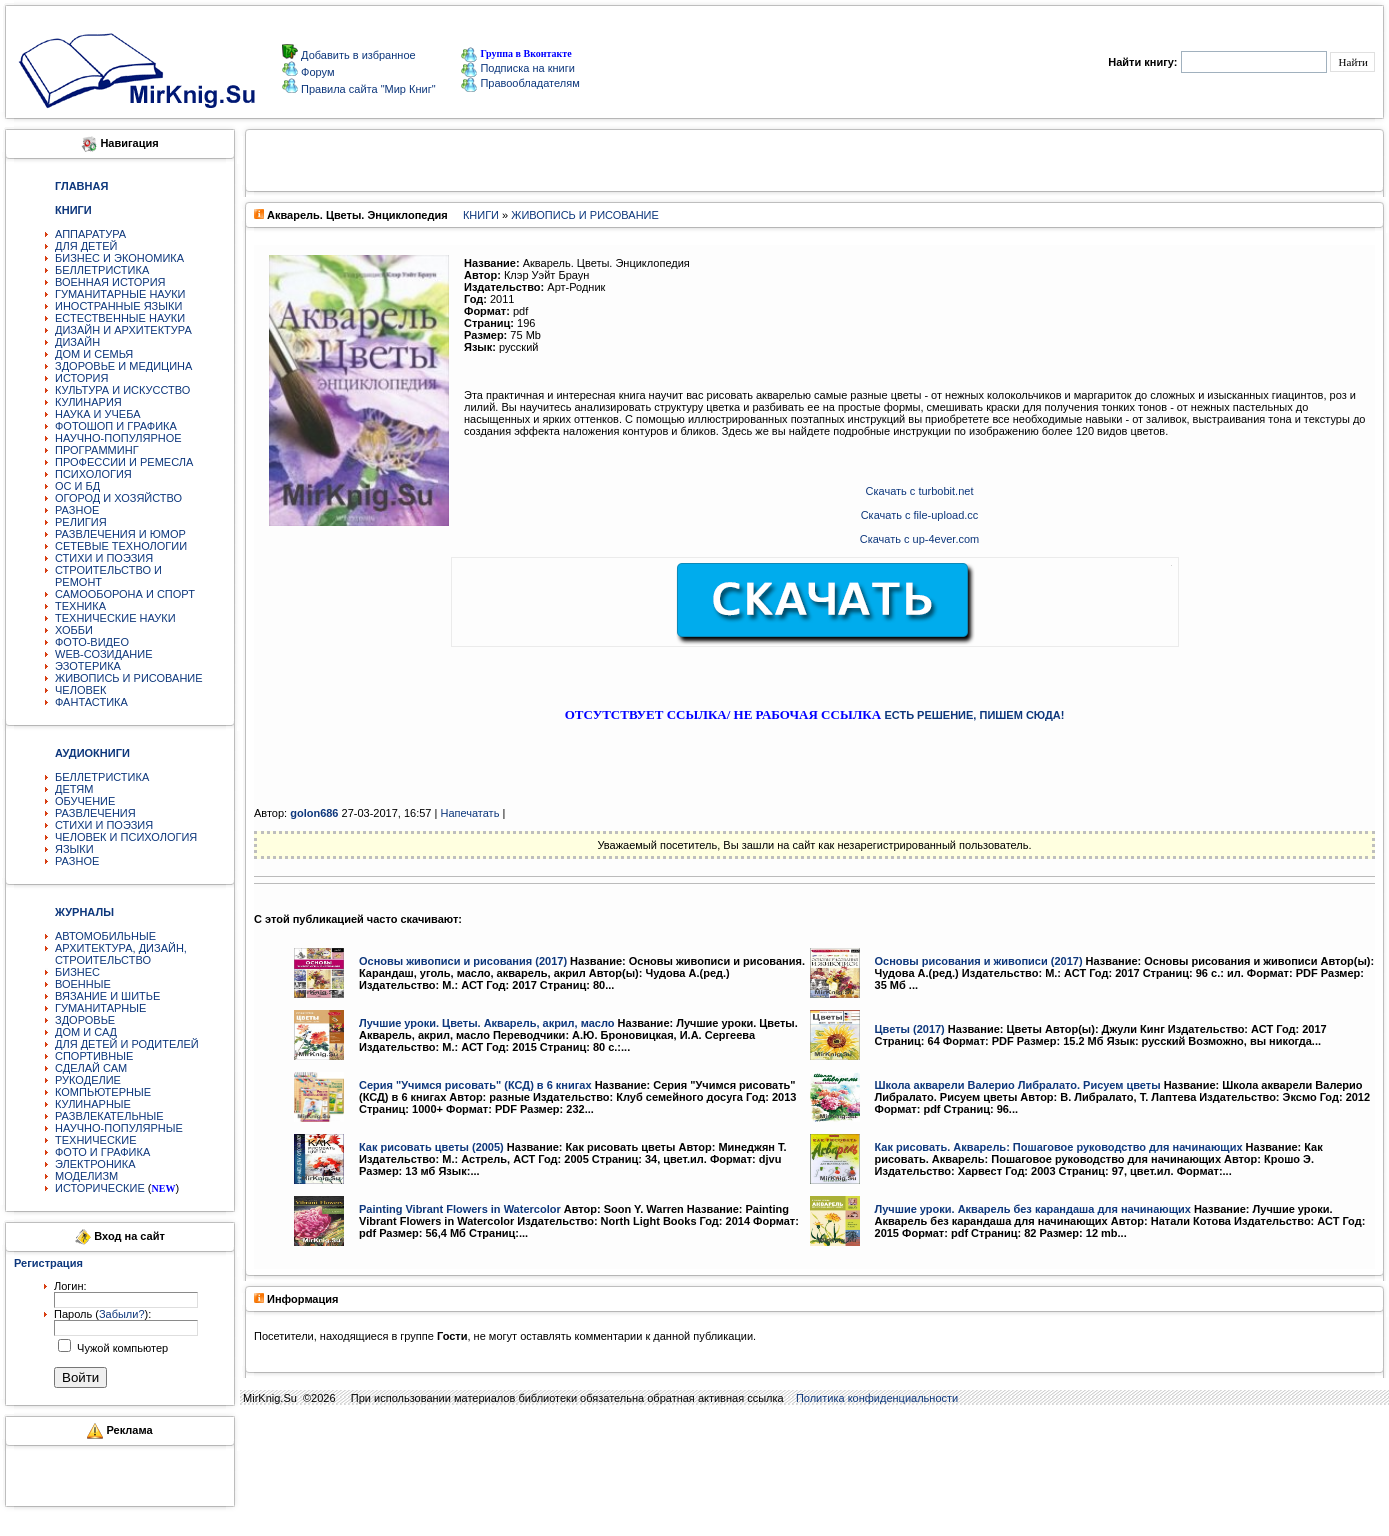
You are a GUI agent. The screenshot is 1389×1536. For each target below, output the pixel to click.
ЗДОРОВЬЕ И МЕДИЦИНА (123, 366)
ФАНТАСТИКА (91, 702)
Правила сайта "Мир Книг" (367, 89)
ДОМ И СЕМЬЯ (94, 354)
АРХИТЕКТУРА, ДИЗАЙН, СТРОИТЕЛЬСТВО (121, 954)
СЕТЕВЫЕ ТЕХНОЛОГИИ (121, 546)
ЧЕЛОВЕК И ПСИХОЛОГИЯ (126, 837)
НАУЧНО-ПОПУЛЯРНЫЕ (119, 1128)
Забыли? (122, 1314)
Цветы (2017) (910, 1029)
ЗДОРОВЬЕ (85, 1020)
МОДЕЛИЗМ (86, 1176)
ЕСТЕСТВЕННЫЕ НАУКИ (120, 318)
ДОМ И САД (86, 1032)
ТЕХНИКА (80, 606)
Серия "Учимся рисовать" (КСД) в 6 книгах (475, 1085)
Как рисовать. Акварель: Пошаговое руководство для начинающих (1059, 1147)
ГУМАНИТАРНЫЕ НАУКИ (120, 294)
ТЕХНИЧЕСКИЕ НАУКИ (115, 618)
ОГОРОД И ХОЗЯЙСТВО (118, 498)
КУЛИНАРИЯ (88, 402)
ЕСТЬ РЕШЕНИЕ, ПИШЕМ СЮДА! (974, 715)
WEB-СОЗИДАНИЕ (104, 654)
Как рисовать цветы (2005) (431, 1147)
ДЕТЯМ (74, 789)
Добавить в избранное (357, 55)
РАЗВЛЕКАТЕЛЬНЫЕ (109, 1116)
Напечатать (469, 813)
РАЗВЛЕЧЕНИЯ (95, 813)
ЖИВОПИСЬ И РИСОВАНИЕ (129, 678)
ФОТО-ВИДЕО (92, 642)
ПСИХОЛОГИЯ (93, 474)
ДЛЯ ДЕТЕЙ (86, 246)
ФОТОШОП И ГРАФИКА (116, 426)
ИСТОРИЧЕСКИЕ (100, 1188)
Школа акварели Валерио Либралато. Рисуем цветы (1018, 1085)
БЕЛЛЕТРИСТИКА (102, 270)
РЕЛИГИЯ (81, 522)
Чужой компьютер (121, 1348)
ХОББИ (74, 630)
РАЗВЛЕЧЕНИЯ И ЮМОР (120, 534)
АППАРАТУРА (90, 234)
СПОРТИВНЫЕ (94, 1056)
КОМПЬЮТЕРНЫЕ (103, 1092)
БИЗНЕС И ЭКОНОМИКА (119, 258)
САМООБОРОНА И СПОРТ (125, 594)
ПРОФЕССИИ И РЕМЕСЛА (124, 462)
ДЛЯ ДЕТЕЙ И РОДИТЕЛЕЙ (127, 1044)
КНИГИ (481, 215)
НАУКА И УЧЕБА (98, 414)
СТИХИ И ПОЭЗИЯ (104, 558)
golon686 (314, 813)
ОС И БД (77, 486)
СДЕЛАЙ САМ (91, 1068)
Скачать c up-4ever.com (920, 539)
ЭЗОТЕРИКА (88, 666)
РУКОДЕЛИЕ (88, 1080)
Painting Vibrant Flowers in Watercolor (460, 1209)
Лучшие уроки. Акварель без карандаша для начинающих (1033, 1209)
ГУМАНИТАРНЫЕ (100, 1008)
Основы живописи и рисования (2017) (463, 961)
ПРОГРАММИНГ (97, 450)
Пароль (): (102, 1314)
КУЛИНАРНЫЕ (93, 1104)
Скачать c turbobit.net (920, 491)
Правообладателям (520, 83)
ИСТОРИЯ (81, 378)
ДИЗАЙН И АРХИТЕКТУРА (123, 330)
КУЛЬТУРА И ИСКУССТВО (122, 390)
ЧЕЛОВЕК (81, 690)
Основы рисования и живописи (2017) (979, 961)
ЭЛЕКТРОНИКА (95, 1164)
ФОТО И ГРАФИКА (102, 1152)
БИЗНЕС (77, 972)
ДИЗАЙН (77, 342)
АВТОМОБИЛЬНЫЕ (105, 936)
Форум (316, 72)
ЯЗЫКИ (74, 849)
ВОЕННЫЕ (83, 984)
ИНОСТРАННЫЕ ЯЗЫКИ (118, 306)
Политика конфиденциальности (877, 1398)
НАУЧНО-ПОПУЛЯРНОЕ (118, 438)
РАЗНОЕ (77, 510)
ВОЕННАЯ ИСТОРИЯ (110, 282)
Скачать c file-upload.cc (920, 515)
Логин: (70, 1286)
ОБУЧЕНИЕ (85, 801)
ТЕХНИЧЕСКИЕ (96, 1140)
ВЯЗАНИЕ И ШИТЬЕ (107, 996)
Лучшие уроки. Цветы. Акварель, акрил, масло (487, 1023)
